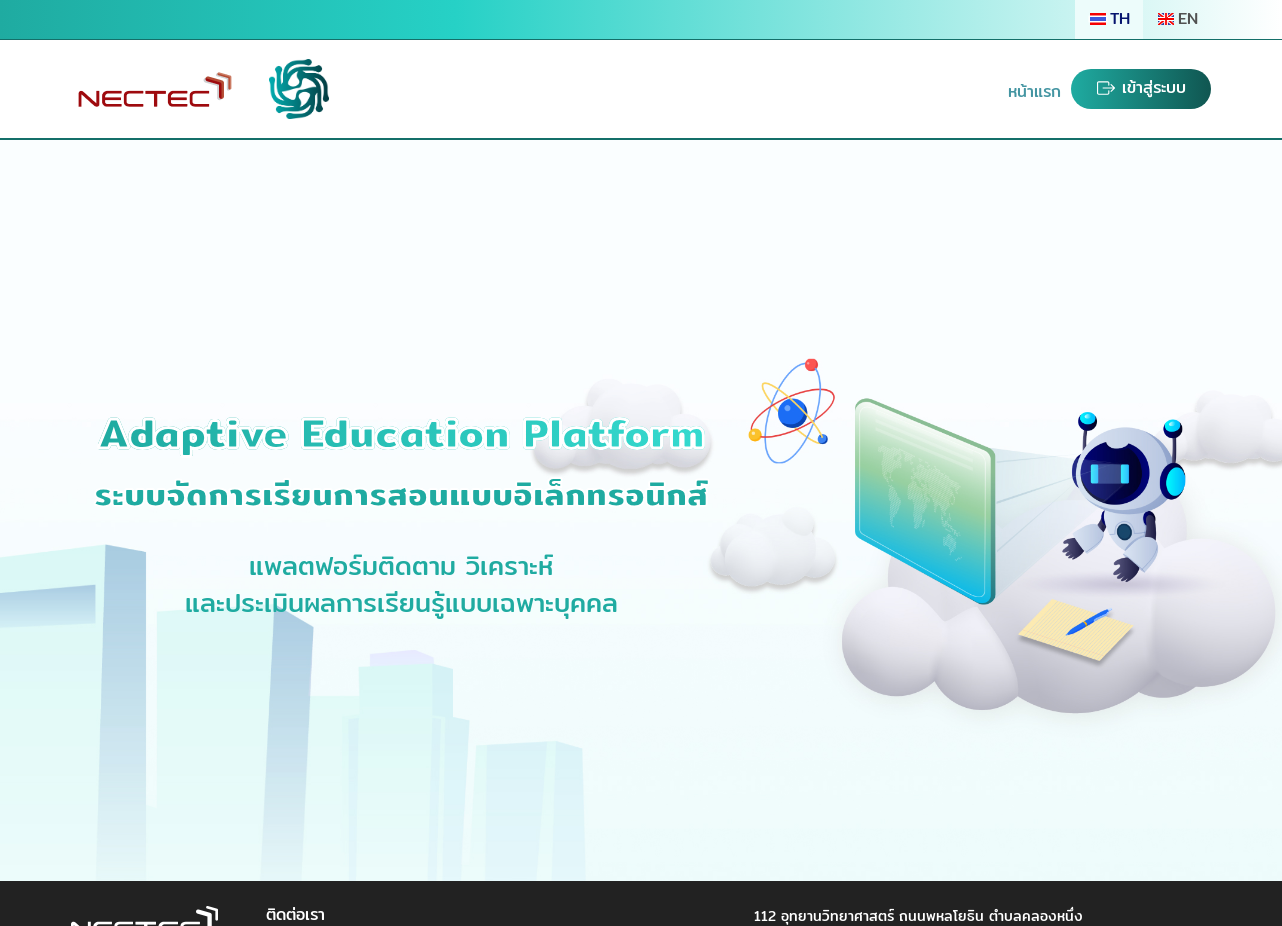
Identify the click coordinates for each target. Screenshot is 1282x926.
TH (1109, 18)
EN (1177, 18)
